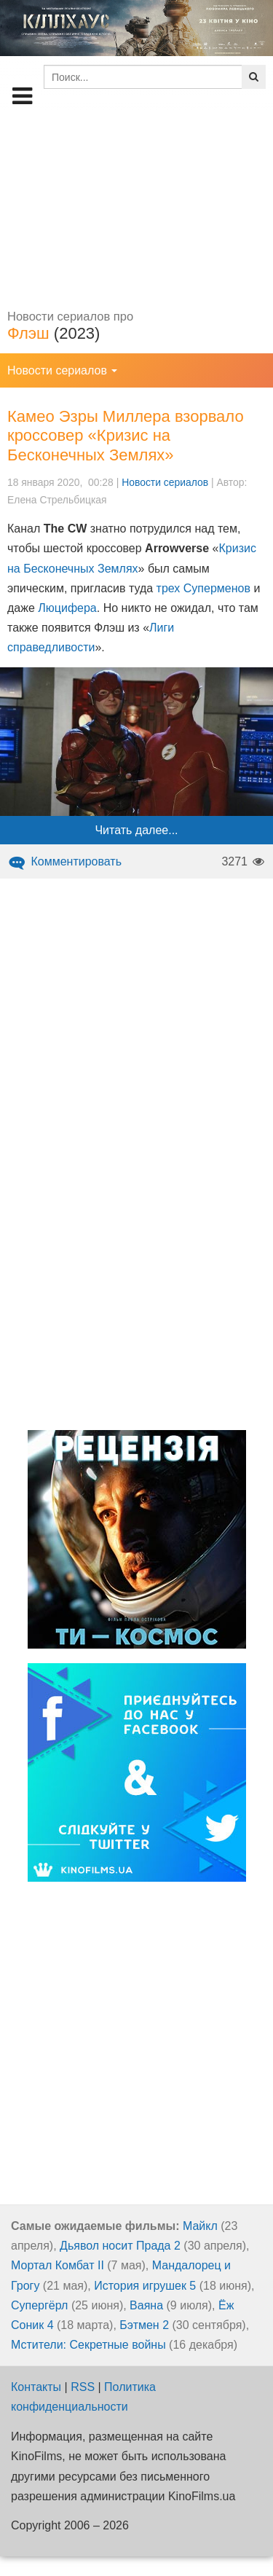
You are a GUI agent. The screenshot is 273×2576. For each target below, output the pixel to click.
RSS (83, 2387)
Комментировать (64, 861)
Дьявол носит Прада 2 (120, 2245)
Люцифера (67, 608)
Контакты (36, 2387)
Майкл (200, 2226)
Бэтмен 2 (144, 2325)
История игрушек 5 (145, 2285)
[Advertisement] (136, 208)
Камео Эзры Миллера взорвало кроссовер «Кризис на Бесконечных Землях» (125, 435)
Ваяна (146, 2305)
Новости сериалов (165, 482)
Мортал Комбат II (57, 2265)
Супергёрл (39, 2305)
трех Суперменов (203, 588)
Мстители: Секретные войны (88, 2345)
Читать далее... (136, 830)
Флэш (28, 333)
